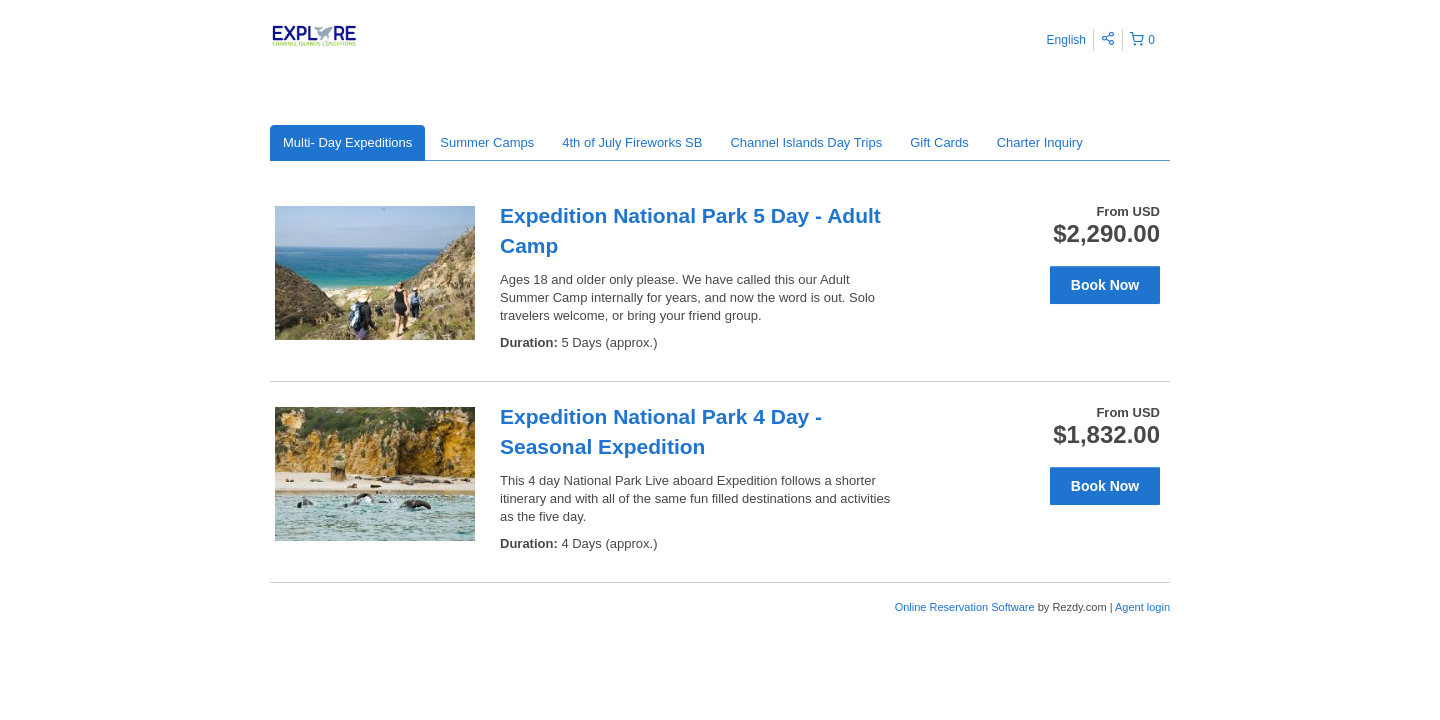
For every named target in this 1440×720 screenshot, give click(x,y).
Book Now (1105, 285)
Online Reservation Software (965, 607)
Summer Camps (487, 142)
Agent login (1142, 607)
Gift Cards (939, 142)
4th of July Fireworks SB (632, 142)
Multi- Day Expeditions (347, 142)
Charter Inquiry (1040, 142)
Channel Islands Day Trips (806, 142)
